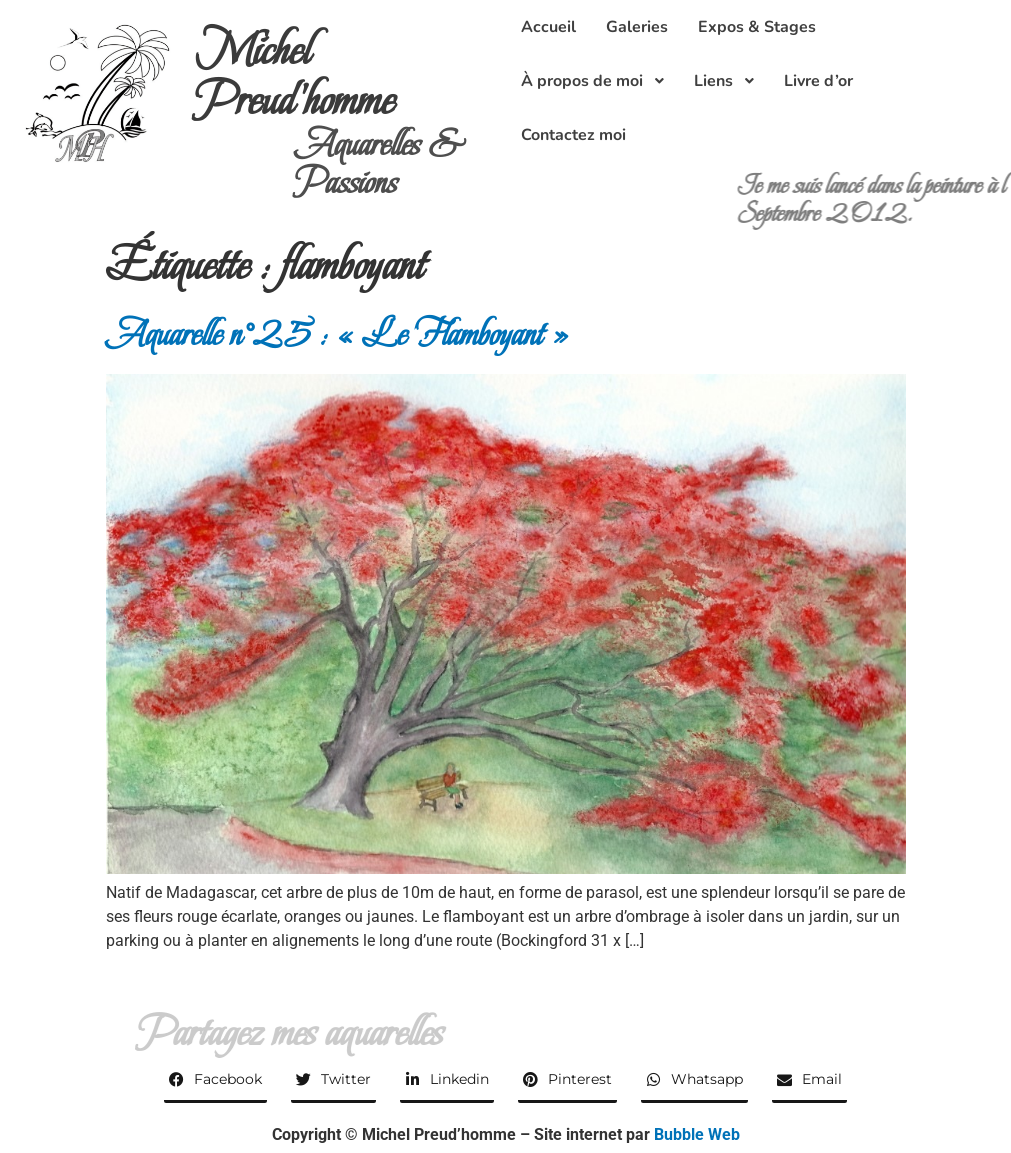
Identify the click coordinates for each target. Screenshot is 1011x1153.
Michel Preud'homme (295, 75)
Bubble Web (697, 1134)
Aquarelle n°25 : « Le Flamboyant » (338, 334)
